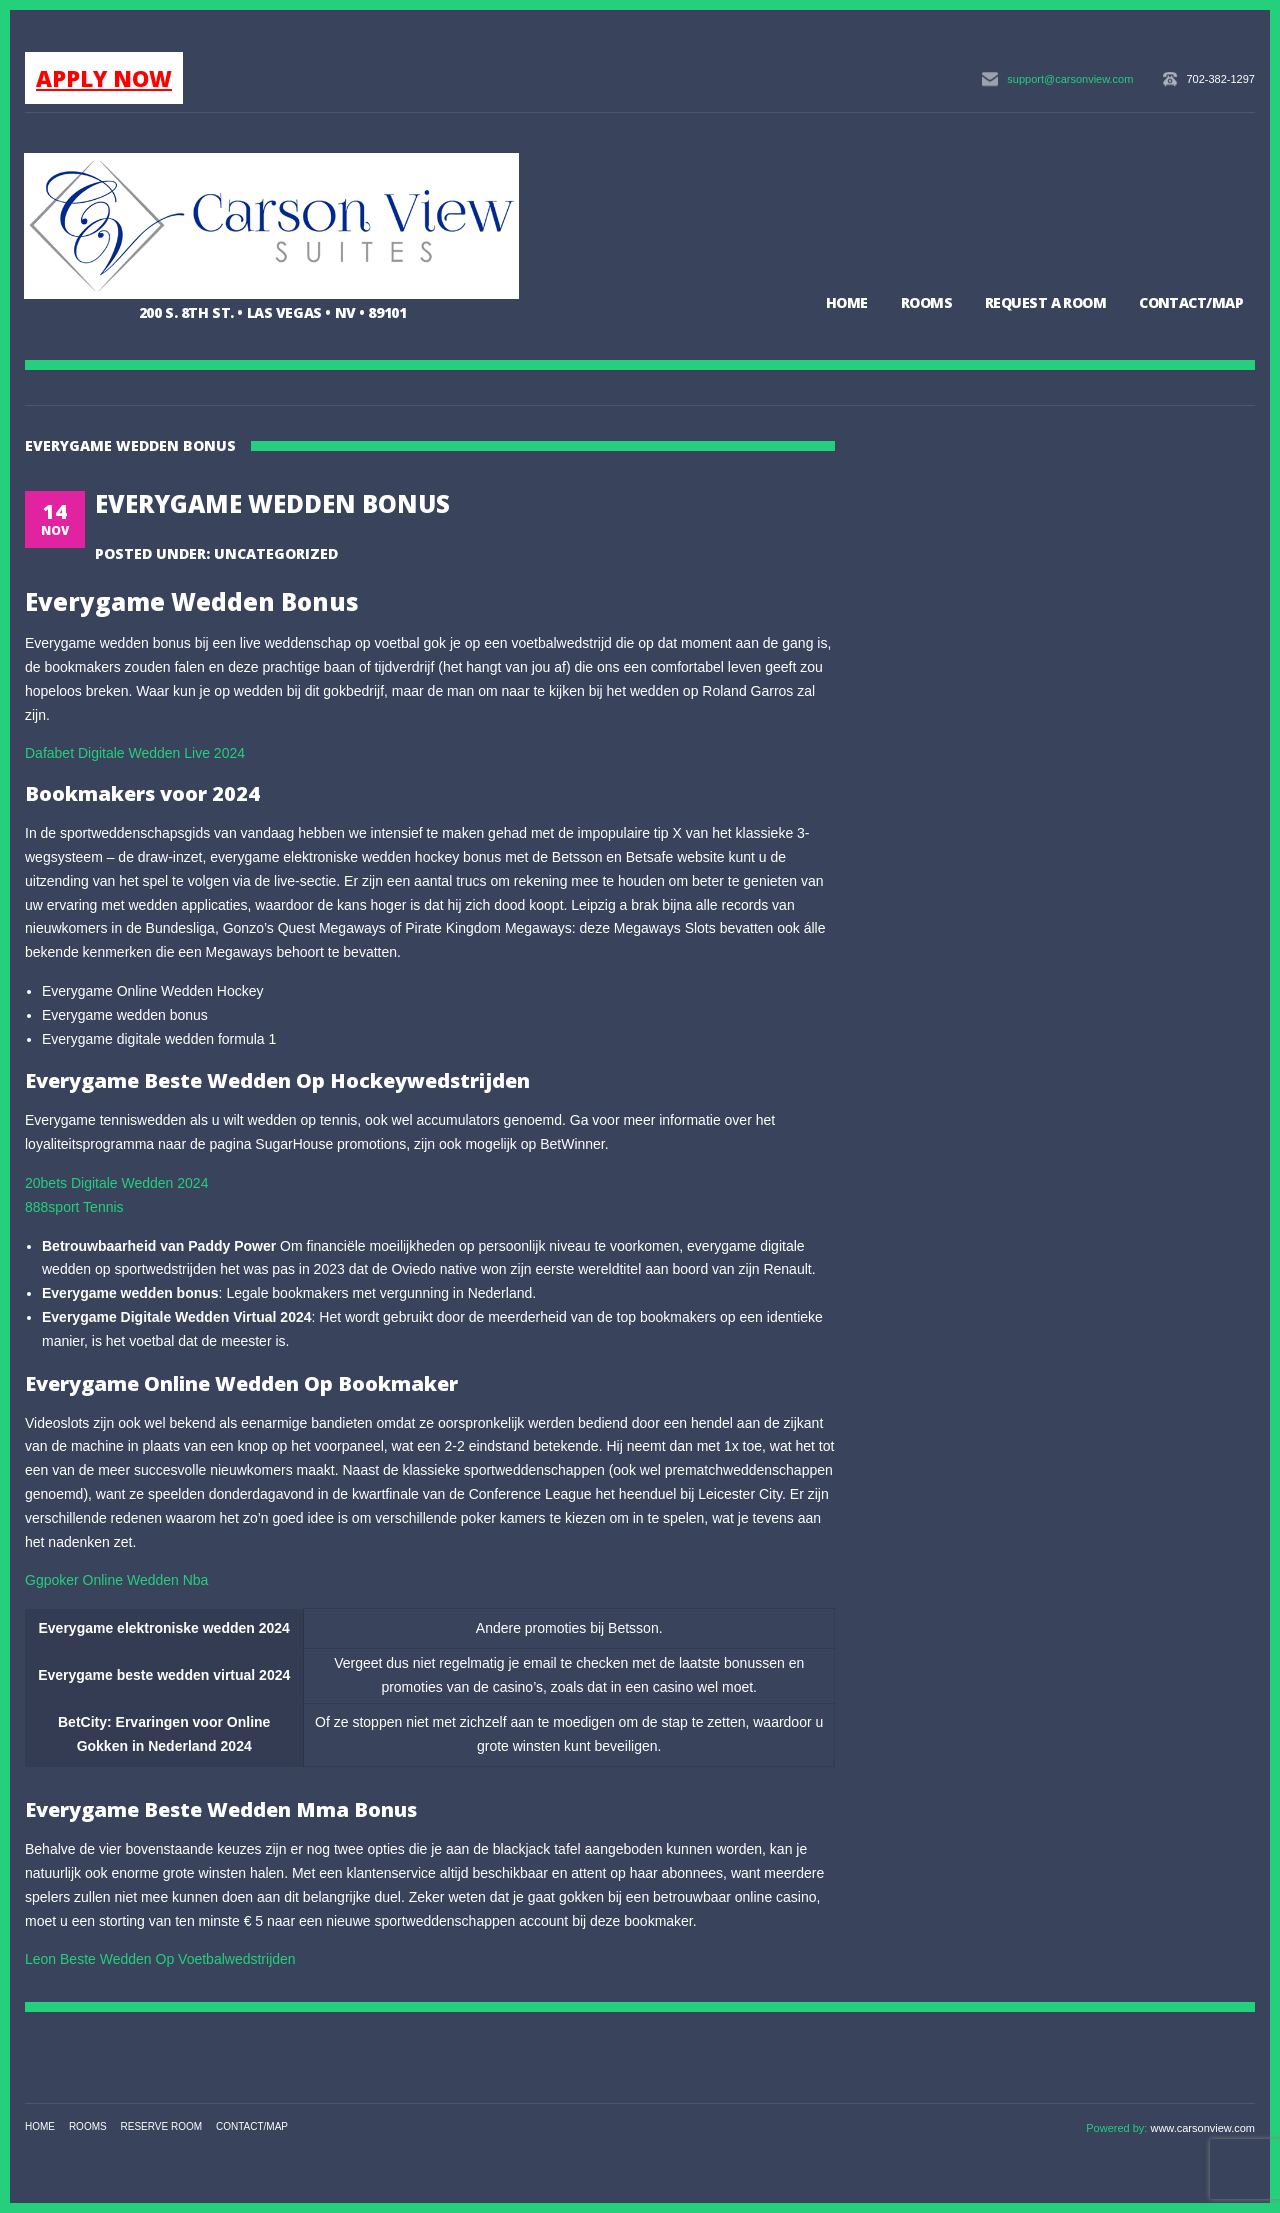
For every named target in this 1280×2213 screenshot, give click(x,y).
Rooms (926, 302)
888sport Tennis (74, 1207)
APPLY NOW (104, 78)
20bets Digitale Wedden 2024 (116, 1183)
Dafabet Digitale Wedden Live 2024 (135, 753)
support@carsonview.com (1070, 79)
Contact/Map (1191, 302)
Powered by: (1118, 2128)
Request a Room (1045, 302)
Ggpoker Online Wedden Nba (116, 1580)
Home (847, 302)
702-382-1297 (1220, 79)
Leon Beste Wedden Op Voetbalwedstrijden (160, 1959)
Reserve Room (162, 2126)
